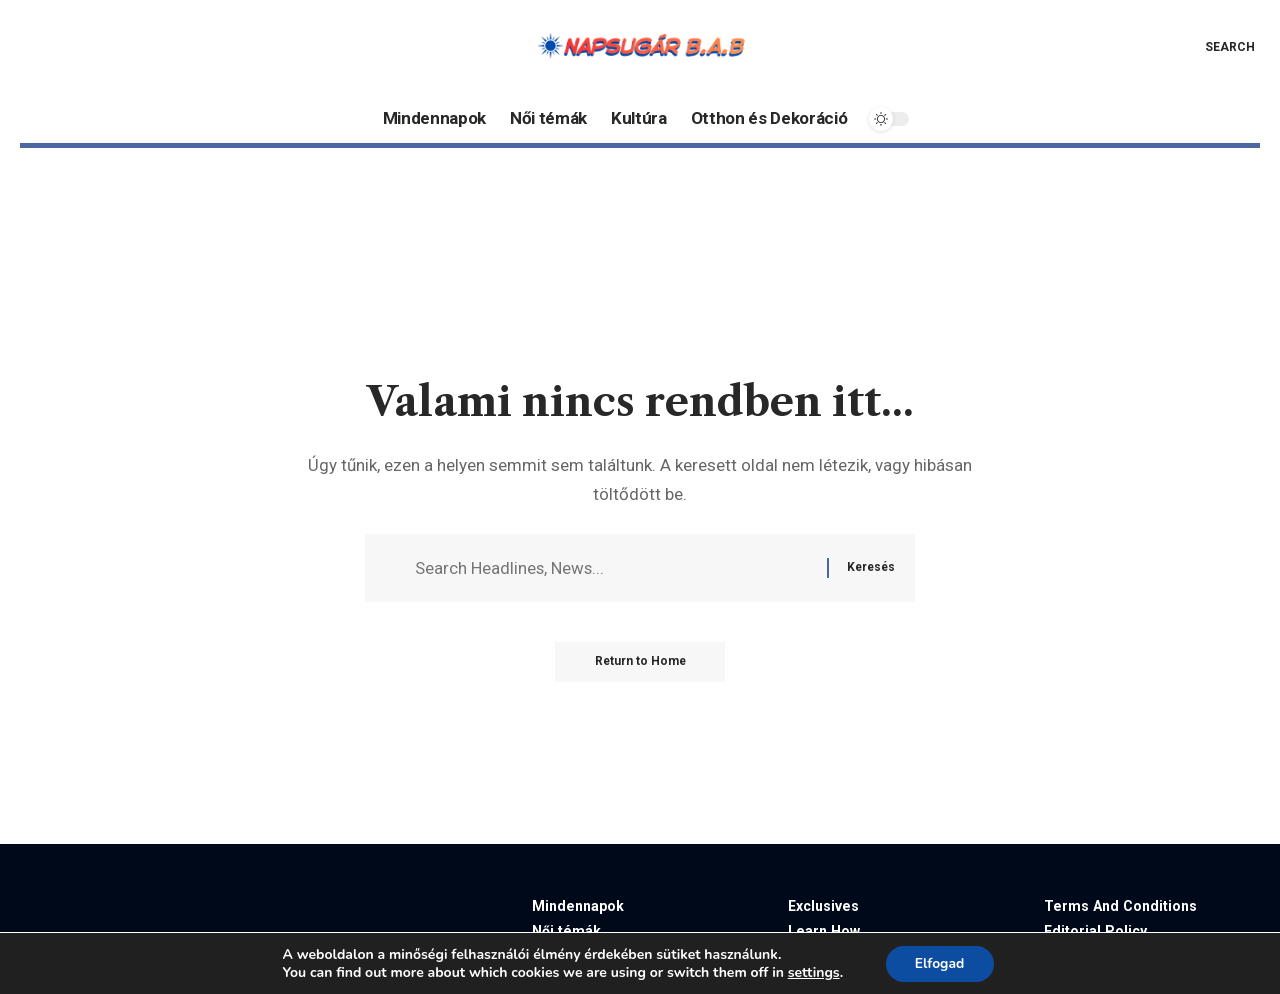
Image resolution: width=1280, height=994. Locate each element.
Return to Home (640, 662)
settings (813, 972)
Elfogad (939, 962)
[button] (1215, 47)
